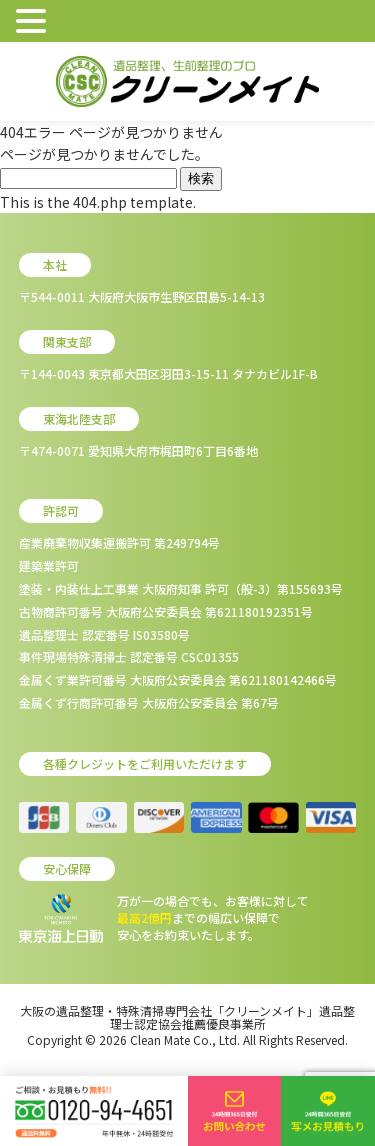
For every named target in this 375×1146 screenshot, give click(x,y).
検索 (201, 178)
